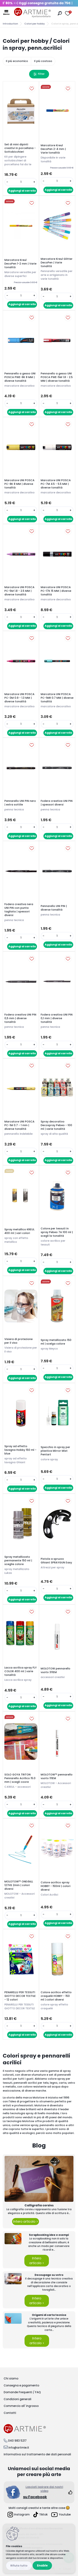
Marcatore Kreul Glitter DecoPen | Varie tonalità (57, 262)
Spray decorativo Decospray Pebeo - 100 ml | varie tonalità (56, 1125)
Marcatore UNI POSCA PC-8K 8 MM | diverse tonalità (19, 483)
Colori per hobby (34, 23)
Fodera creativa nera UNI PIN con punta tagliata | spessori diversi (18, 909)
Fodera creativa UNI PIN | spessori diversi (57, 802)
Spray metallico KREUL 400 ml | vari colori (19, 1231)
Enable (42, 2565)
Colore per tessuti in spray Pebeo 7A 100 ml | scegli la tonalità (57, 1232)
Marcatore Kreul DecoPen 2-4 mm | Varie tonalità (53, 149)
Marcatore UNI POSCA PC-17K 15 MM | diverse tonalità (56, 590)
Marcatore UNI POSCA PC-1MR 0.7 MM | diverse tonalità (57, 697)
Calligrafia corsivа (39, 2205)
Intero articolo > (25, 2221)
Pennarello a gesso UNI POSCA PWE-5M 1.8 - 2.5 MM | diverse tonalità (57, 377)
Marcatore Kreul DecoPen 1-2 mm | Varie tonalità (20, 263)
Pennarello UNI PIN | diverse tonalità (54, 907)
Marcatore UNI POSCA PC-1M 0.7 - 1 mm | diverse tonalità (19, 1125)
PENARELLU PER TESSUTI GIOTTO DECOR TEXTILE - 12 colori (20, 1995)
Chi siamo (11, 2378)
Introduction (10, 23)
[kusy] (20, 182)
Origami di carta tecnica (49, 2315)
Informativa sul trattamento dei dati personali (37, 2454)
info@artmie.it (18, 2447)
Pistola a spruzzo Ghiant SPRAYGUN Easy (56, 1560)
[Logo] (32, 12)
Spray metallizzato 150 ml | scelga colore (56, 1341)
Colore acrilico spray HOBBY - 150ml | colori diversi (55, 1886)
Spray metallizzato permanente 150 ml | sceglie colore (18, 1560)
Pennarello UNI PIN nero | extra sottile (20, 802)
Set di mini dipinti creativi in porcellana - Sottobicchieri (20, 148)
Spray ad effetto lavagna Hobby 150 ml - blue (20, 1449)
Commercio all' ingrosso (21, 2406)
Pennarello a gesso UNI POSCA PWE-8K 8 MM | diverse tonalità (20, 377)
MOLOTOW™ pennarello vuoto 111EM (57, 1776)
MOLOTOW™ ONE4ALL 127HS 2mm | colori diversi (18, 1885)
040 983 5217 (17, 2441)
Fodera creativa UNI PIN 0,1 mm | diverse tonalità (57, 1018)
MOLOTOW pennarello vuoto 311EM (55, 1670)
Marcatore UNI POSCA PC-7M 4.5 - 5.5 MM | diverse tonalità (56, 483)
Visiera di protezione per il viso (18, 1341)
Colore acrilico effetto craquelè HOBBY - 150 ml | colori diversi (56, 1995)
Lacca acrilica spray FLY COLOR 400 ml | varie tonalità (20, 1671)
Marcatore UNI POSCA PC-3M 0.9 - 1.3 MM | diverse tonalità (19, 697)
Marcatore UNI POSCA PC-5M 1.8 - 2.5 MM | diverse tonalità (19, 590)
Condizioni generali (17, 2399)
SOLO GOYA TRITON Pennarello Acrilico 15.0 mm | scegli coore (20, 1778)
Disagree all (19, 2565)
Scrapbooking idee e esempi (49, 2235)
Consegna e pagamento (21, 2385)
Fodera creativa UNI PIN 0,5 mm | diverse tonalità (20, 1018)
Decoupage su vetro (49, 2275)
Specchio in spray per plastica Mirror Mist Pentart (55, 1450)
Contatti (10, 2413)
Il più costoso (43, 61)
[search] (59, 13)
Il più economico (17, 61)
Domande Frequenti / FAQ (22, 2392)
